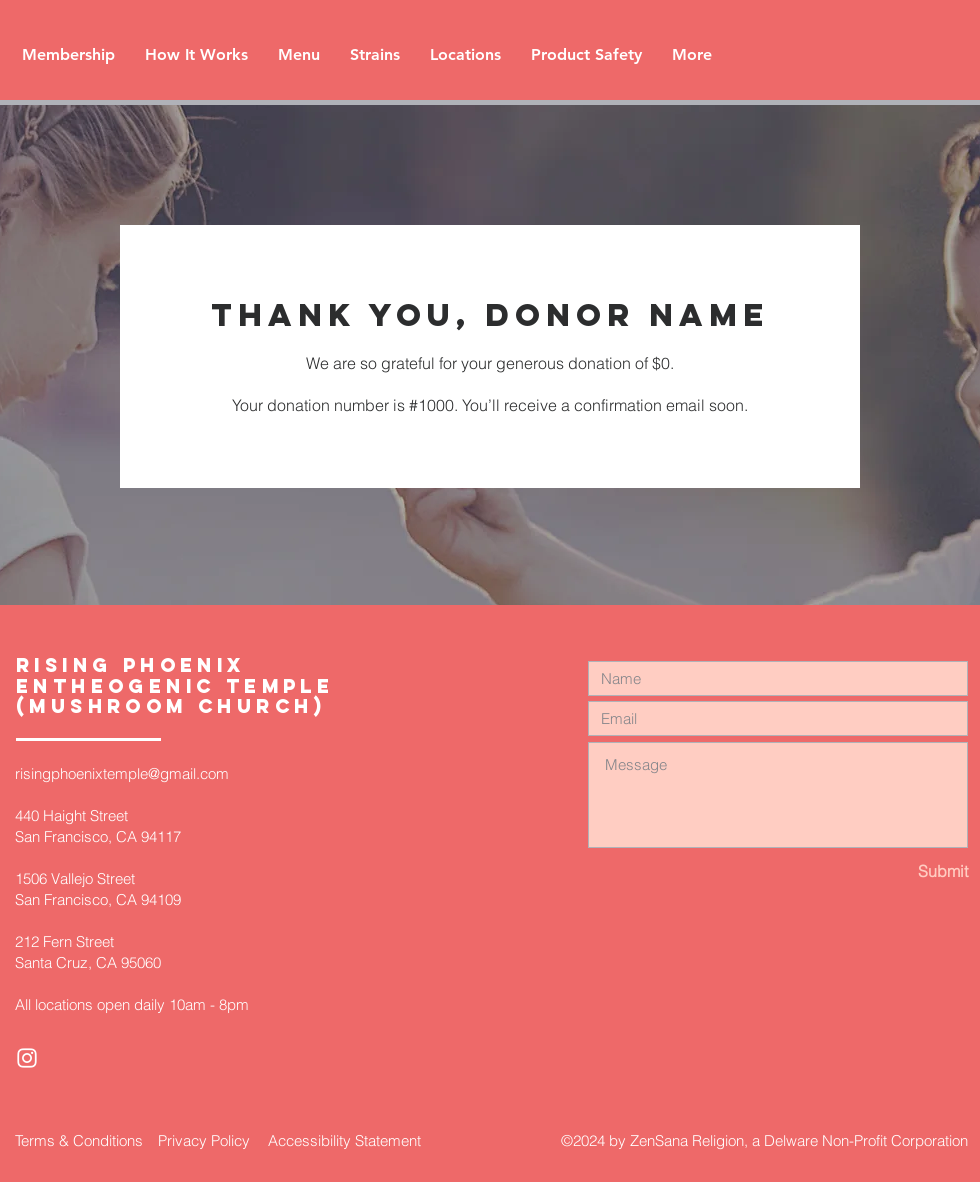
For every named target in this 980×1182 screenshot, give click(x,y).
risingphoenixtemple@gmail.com (122, 773)
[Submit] (897, 871)
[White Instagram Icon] (27, 1058)
